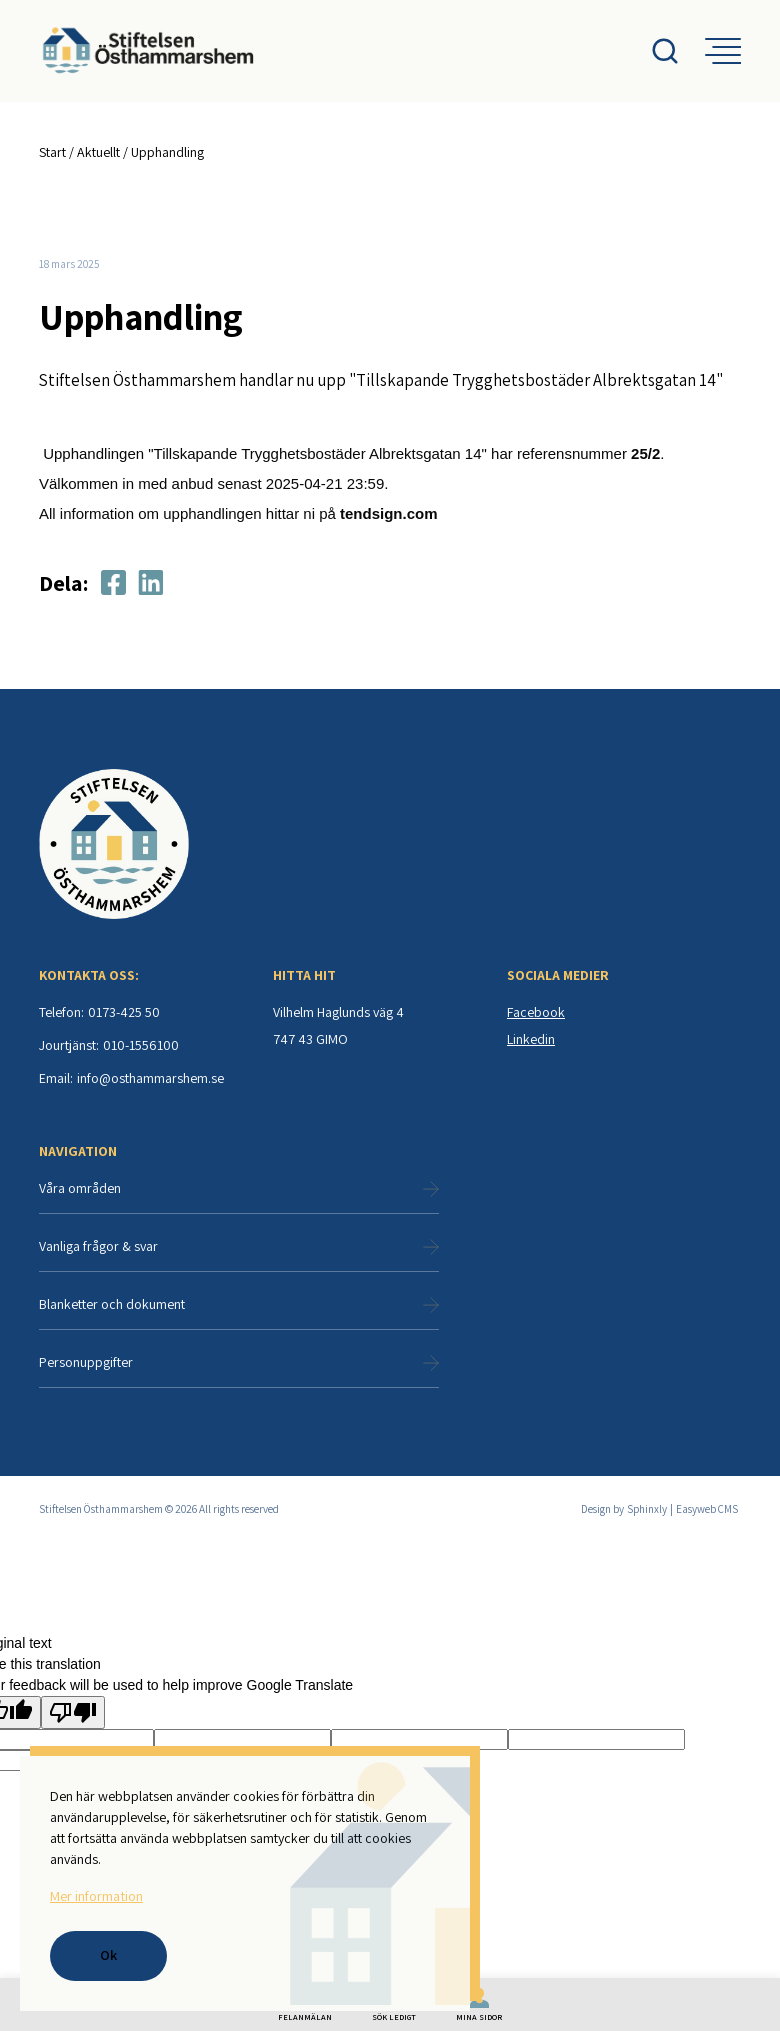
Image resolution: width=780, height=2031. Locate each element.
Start (52, 152)
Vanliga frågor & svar (239, 1248)
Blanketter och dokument (239, 1306)
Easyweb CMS (707, 1511)
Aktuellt (98, 152)
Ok (108, 1955)
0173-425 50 (124, 1014)
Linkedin (531, 1041)
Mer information (96, 1896)
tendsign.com (389, 515)
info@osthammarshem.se (150, 1080)
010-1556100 (141, 1047)
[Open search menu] (677, 51)
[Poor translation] (73, 1714)
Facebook (536, 1014)
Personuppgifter (239, 1364)
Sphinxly (647, 1511)
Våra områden (239, 1190)
